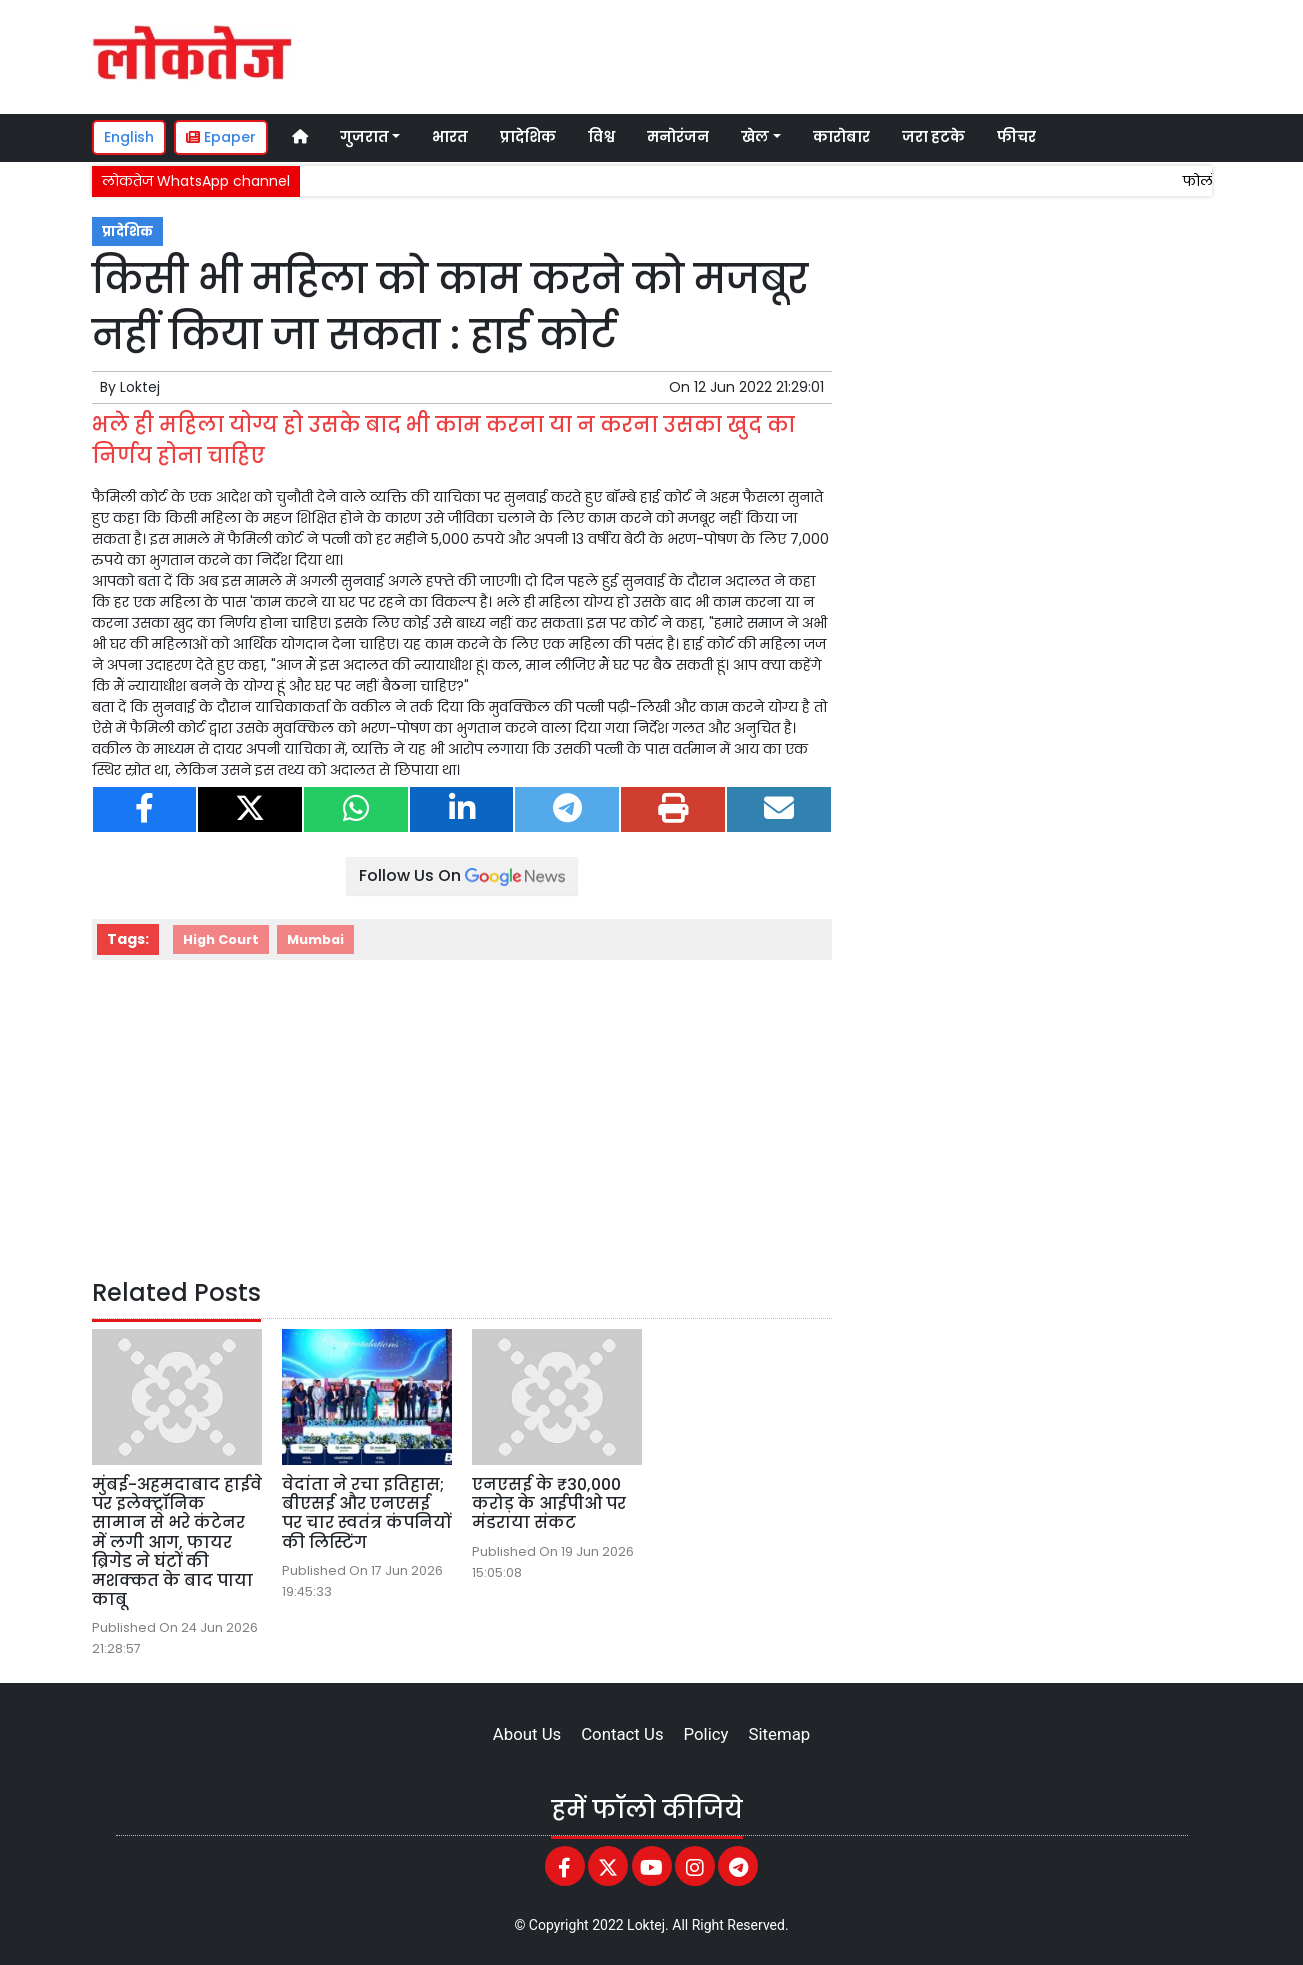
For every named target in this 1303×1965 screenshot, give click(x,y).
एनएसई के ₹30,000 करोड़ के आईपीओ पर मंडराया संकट (549, 1503)
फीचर (1016, 137)
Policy (706, 1734)
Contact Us (622, 1734)
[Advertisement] (836, 54)
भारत (450, 137)
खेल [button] (755, 137)
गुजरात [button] (364, 137)
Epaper (221, 137)
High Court (221, 939)
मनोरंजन (678, 137)
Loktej (140, 387)
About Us (527, 1734)
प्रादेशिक (528, 137)
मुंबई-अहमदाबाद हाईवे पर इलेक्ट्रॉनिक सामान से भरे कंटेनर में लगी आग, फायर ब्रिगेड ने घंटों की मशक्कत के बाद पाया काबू (177, 1542)
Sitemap (779, 1734)
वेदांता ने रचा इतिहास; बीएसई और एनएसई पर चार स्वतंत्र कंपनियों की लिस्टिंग (366, 1513)
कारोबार (841, 137)
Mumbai (315, 939)
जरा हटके (933, 137)
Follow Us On (462, 875)
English (129, 137)
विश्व (601, 137)
